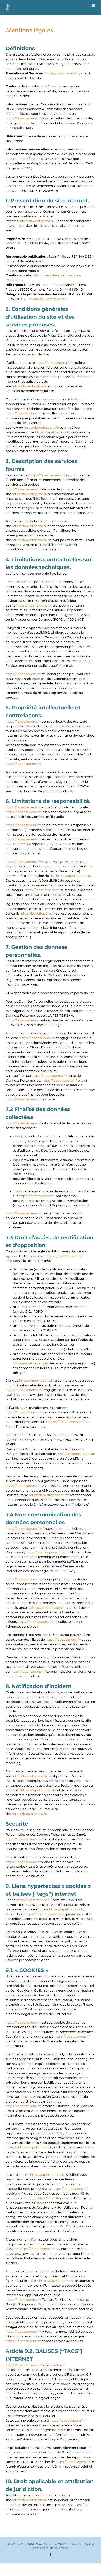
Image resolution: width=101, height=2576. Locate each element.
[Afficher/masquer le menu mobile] (93, 6)
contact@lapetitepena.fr (48, 299)
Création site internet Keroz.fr (50, 2547)
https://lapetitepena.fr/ (63, 73)
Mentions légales (82, 2544)
